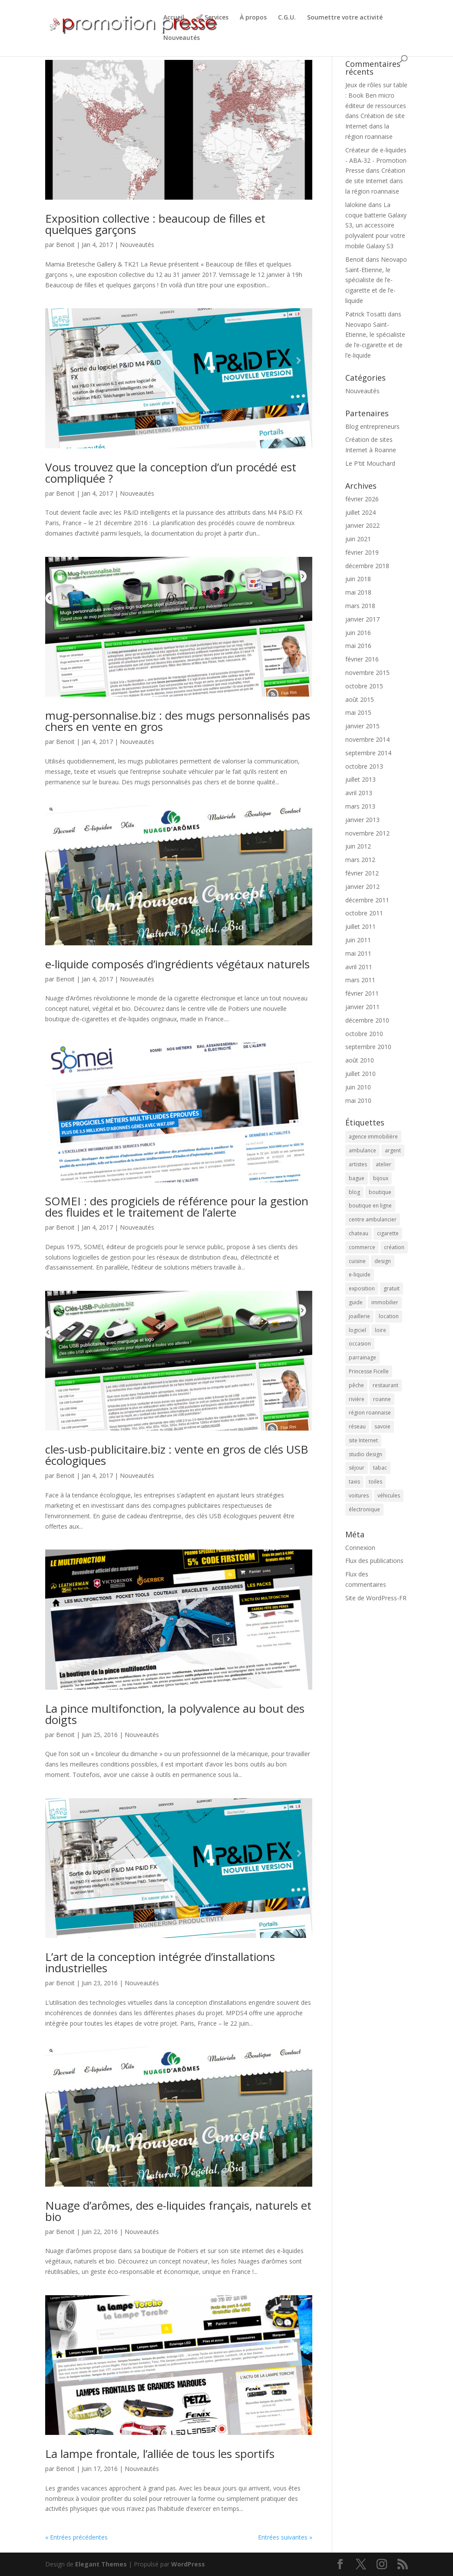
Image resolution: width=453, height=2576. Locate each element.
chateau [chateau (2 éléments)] (358, 1233)
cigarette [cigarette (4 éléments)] (388, 1233)
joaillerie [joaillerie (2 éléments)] (359, 1316)
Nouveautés (181, 38)
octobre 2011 (364, 913)
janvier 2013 (362, 820)
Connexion (360, 1547)
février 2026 (362, 499)
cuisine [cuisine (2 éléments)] (357, 1261)
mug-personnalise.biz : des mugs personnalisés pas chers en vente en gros (177, 720)
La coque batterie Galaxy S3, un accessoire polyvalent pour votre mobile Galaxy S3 (376, 225)
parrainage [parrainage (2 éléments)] (362, 1357)
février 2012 (362, 873)
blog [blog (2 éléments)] (354, 1192)
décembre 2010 (367, 1020)
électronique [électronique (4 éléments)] (364, 1509)
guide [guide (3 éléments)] (356, 1302)
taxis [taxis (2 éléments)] (354, 1481)
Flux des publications (374, 1560)
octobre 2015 (364, 686)
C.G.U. (287, 17)
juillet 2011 (360, 926)
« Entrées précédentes (76, 2537)
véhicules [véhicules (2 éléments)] (388, 1495)
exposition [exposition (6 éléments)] (362, 1288)
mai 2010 (358, 1100)
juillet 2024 (360, 512)
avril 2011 (358, 967)
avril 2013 (358, 793)
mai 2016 (358, 646)
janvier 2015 (362, 726)
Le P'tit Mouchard (370, 463)
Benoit (65, 244)
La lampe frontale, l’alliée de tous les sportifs (159, 2453)
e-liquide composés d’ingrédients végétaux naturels (177, 964)
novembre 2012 (367, 833)
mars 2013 (360, 806)
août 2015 (359, 699)
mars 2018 (360, 606)
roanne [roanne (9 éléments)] (382, 1399)
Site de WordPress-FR (376, 1598)
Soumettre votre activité (345, 17)
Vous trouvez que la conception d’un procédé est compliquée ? (170, 472)
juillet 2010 (360, 1073)
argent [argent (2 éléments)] (393, 1150)
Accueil (173, 17)
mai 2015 (358, 712)
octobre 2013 (364, 766)
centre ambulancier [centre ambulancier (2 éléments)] (373, 1219)
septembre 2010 (368, 1047)
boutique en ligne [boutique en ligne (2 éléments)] (370, 1205)
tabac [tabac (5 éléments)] (380, 1467)
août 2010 (359, 1060)
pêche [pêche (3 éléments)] (356, 1385)
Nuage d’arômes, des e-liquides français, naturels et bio (178, 2211)
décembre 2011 (367, 900)
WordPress (188, 2564)
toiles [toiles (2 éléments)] (375, 1481)
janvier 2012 (362, 886)
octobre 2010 (364, 1034)
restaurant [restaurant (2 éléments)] (385, 1385)
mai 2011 (358, 953)
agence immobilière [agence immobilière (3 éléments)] (373, 1136)
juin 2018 (358, 579)
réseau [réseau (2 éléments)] (357, 1426)
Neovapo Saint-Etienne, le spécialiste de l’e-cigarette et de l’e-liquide (376, 280)
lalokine (356, 205)
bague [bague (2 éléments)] (356, 1178)
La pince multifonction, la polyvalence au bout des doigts (174, 1714)
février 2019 (362, 552)
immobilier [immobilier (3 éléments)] (384, 1302)
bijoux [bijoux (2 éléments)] (380, 1178)
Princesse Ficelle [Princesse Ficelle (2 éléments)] (369, 1371)
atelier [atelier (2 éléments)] (383, 1164)
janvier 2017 (362, 619)
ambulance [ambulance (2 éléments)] (362, 1150)
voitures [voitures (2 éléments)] (359, 1495)
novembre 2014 (367, 739)
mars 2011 (360, 980)
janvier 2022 (362, 525)
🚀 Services (211, 17)
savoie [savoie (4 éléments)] (382, 1426)
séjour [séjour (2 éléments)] (356, 1467)
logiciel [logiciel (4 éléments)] (357, 1330)
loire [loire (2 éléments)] (380, 1330)
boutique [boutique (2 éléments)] (380, 1192)
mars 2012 (360, 859)
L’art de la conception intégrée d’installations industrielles (160, 1962)
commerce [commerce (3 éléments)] (362, 1247)
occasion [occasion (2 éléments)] (360, 1343)
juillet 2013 (360, 779)
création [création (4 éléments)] (394, 1247)
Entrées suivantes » (285, 2537)
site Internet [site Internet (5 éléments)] (363, 1440)
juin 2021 (358, 539)
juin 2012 (358, 846)
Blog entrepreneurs (372, 426)
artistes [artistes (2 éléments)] (358, 1164)
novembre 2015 (367, 672)
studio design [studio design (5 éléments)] (365, 1454)
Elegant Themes (101, 2564)
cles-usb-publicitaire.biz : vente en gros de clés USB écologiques (176, 1454)
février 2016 (362, 659)
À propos (253, 17)
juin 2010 (358, 1087)
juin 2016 (358, 632)
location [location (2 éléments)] (389, 1316)
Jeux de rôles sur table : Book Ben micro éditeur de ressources (376, 95)
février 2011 (362, 993)
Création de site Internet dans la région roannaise (375, 126)
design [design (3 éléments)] (382, 1261)
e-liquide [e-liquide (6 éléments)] (359, 1274)
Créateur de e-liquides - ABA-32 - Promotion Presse (376, 160)
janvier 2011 (362, 1007)
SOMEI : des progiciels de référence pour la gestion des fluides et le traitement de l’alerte (176, 1206)
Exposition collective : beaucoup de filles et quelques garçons (155, 224)
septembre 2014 (368, 753)
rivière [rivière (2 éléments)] (356, 1399)
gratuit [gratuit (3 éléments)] (392, 1288)
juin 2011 (358, 940)
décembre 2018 (367, 566)
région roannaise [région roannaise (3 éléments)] (370, 1412)
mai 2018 (358, 592)
